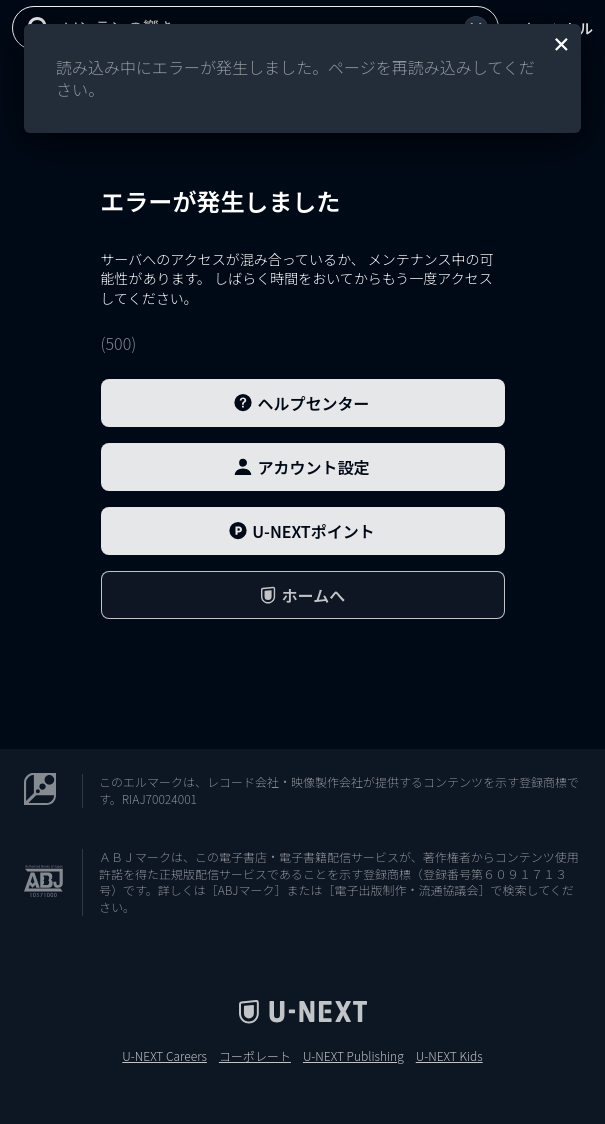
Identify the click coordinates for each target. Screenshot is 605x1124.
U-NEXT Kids (449, 1056)
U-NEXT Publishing (353, 1056)
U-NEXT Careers (164, 1056)
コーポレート (255, 1056)
